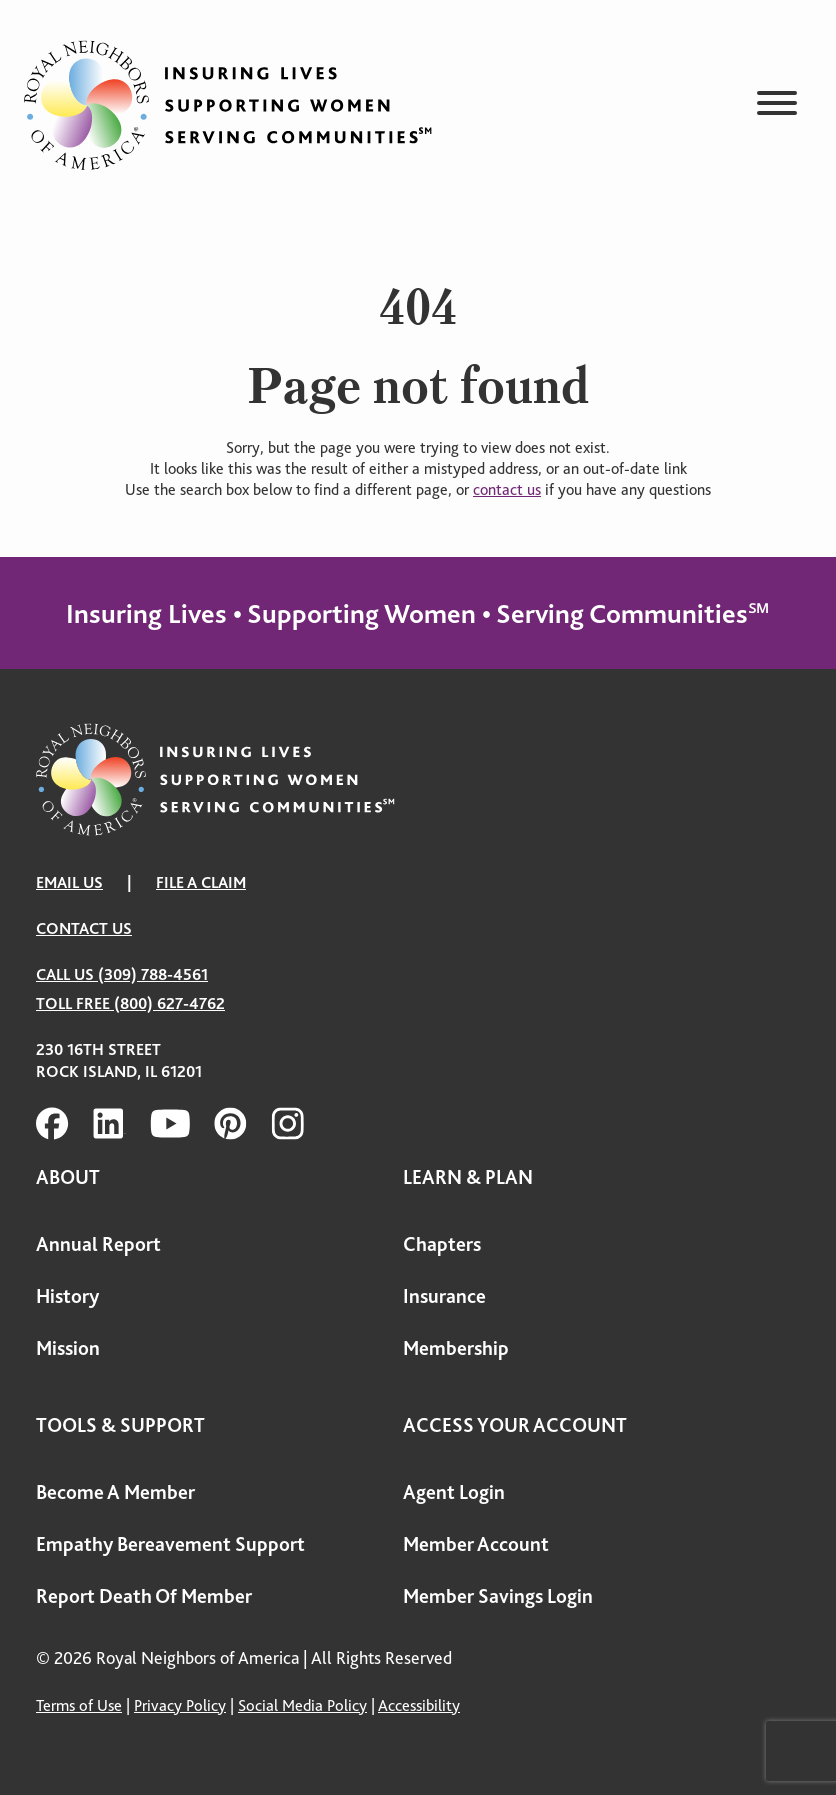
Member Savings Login (498, 1596)
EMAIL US (69, 882)
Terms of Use (79, 1705)
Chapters (442, 1244)
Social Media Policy (302, 1705)
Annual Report (98, 1244)
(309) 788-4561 (153, 974)
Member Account (476, 1544)
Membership (456, 1348)
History (67, 1296)
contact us (507, 490)
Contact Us (84, 928)
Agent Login (454, 1492)
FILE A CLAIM (201, 882)
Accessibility (419, 1705)
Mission (68, 1348)
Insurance (444, 1296)
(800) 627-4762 (169, 1003)
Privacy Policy (180, 1705)
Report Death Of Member (144, 1596)
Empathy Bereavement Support (170, 1544)
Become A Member (115, 1492)
